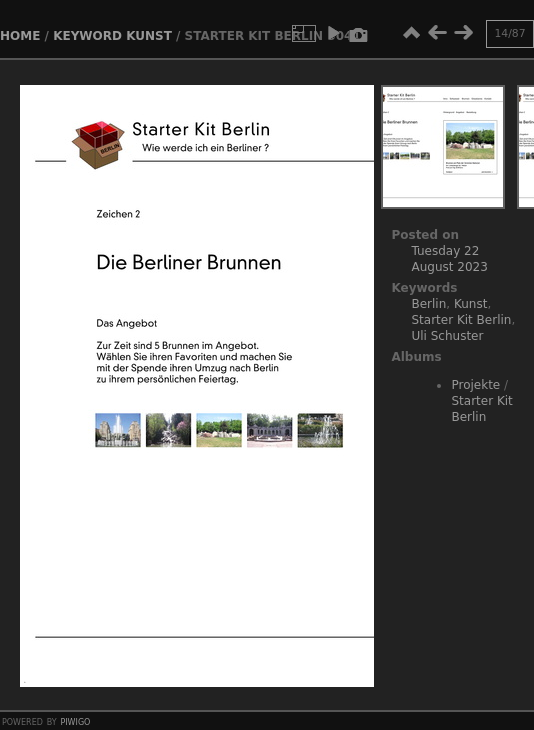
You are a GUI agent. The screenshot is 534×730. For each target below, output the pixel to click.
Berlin (428, 304)
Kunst (149, 36)
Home (20, 36)
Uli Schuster (447, 336)
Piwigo (75, 721)
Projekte (475, 385)
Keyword (87, 36)
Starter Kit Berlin (461, 320)
